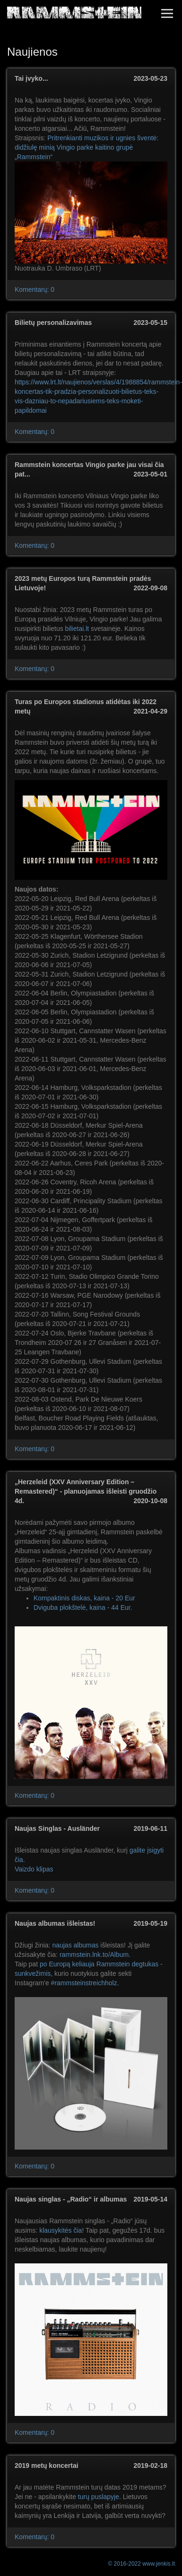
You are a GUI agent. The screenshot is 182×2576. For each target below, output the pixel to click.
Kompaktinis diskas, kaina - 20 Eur (84, 1598)
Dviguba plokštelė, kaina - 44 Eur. (83, 1607)
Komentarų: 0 (34, 289)
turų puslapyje (98, 2496)
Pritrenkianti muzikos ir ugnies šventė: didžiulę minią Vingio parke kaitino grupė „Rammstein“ (86, 147)
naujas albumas (75, 1945)
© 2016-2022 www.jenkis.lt (141, 2563)
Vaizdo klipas (34, 1869)
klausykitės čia (60, 2230)
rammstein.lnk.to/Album (94, 1954)
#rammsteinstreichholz (84, 1983)
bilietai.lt (77, 628)
